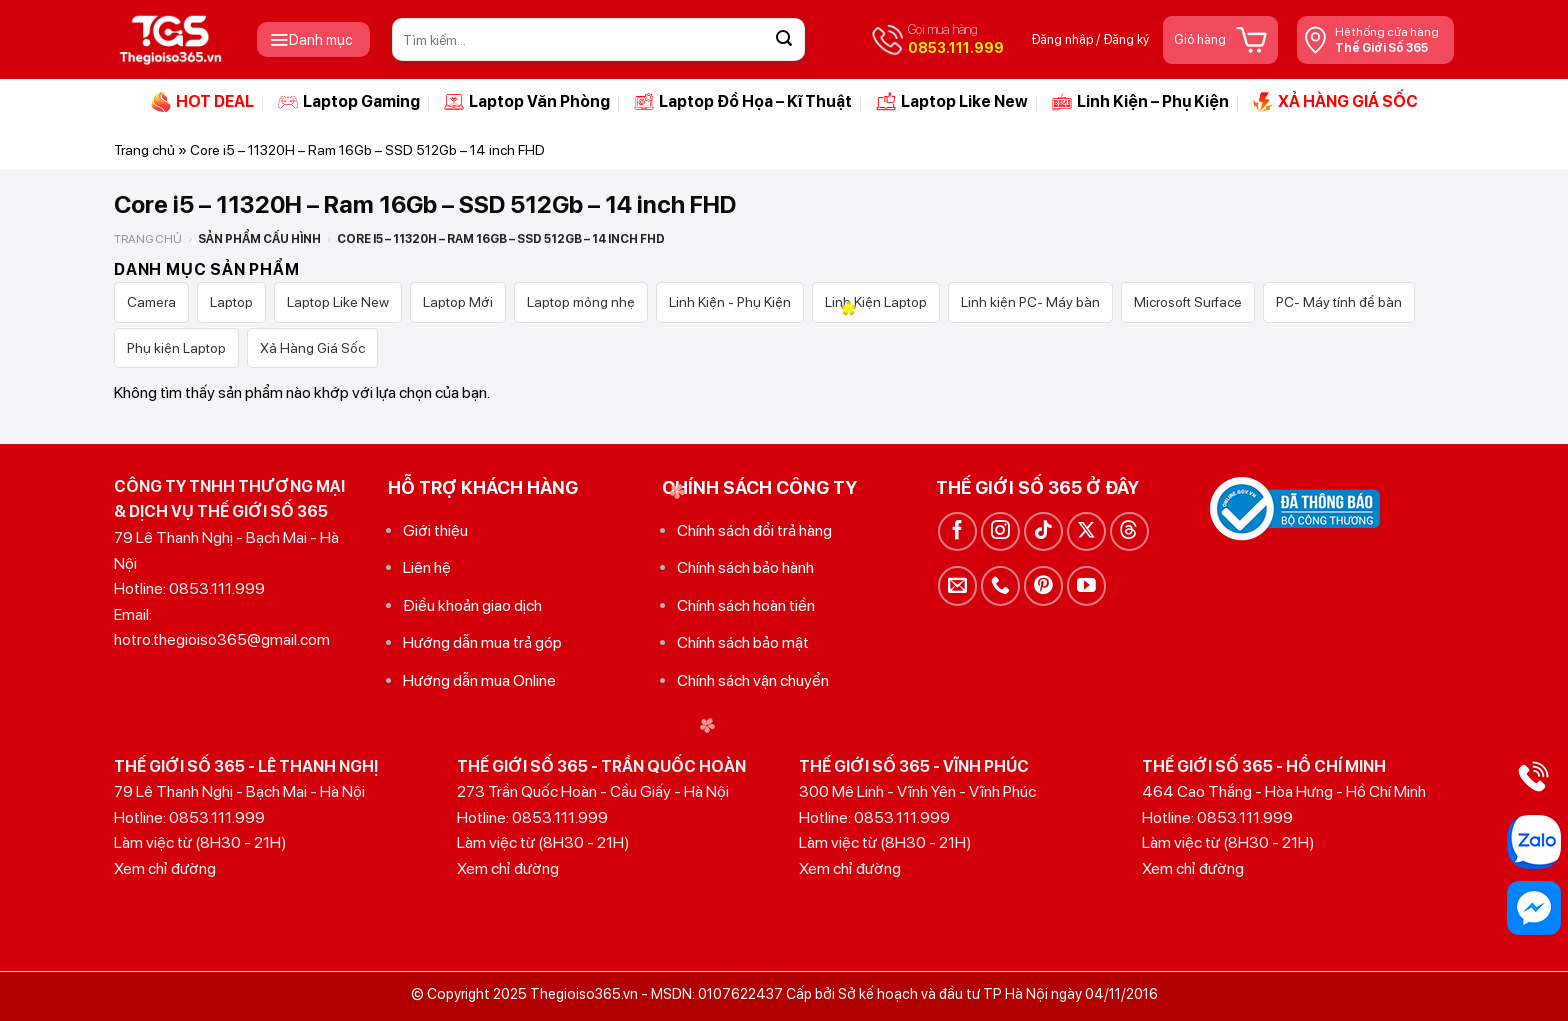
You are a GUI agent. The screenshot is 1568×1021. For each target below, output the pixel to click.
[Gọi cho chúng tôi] (1000, 585)
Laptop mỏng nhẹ (581, 302)
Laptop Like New (952, 102)
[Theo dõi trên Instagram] (1000, 531)
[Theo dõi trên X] (1086, 531)
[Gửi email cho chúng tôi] (957, 585)
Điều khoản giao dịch (472, 605)
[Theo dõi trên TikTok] (1043, 531)
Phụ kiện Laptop (176, 348)
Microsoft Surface (1188, 302)
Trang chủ (144, 150)
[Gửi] (784, 40)
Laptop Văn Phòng (527, 102)
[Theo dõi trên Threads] (1129, 531)
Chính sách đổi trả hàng (754, 530)
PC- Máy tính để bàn (1339, 302)
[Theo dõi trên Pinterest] (1043, 585)
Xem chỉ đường (165, 868)
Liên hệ (427, 567)
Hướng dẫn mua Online (479, 680)
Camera (151, 302)
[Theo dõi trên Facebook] (957, 531)
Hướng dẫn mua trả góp (482, 642)
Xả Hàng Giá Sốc (312, 348)
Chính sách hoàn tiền (746, 605)
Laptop (231, 302)
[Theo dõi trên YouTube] (1086, 585)
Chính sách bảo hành (745, 567)
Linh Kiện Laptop (876, 302)
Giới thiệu (435, 530)
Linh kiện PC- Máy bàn (1030, 302)
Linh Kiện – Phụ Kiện (1140, 102)
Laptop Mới (458, 302)
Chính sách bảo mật (743, 642)
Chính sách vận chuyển (753, 680)
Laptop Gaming (349, 102)
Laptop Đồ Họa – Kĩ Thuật (743, 102)
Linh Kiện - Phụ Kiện (730, 302)
